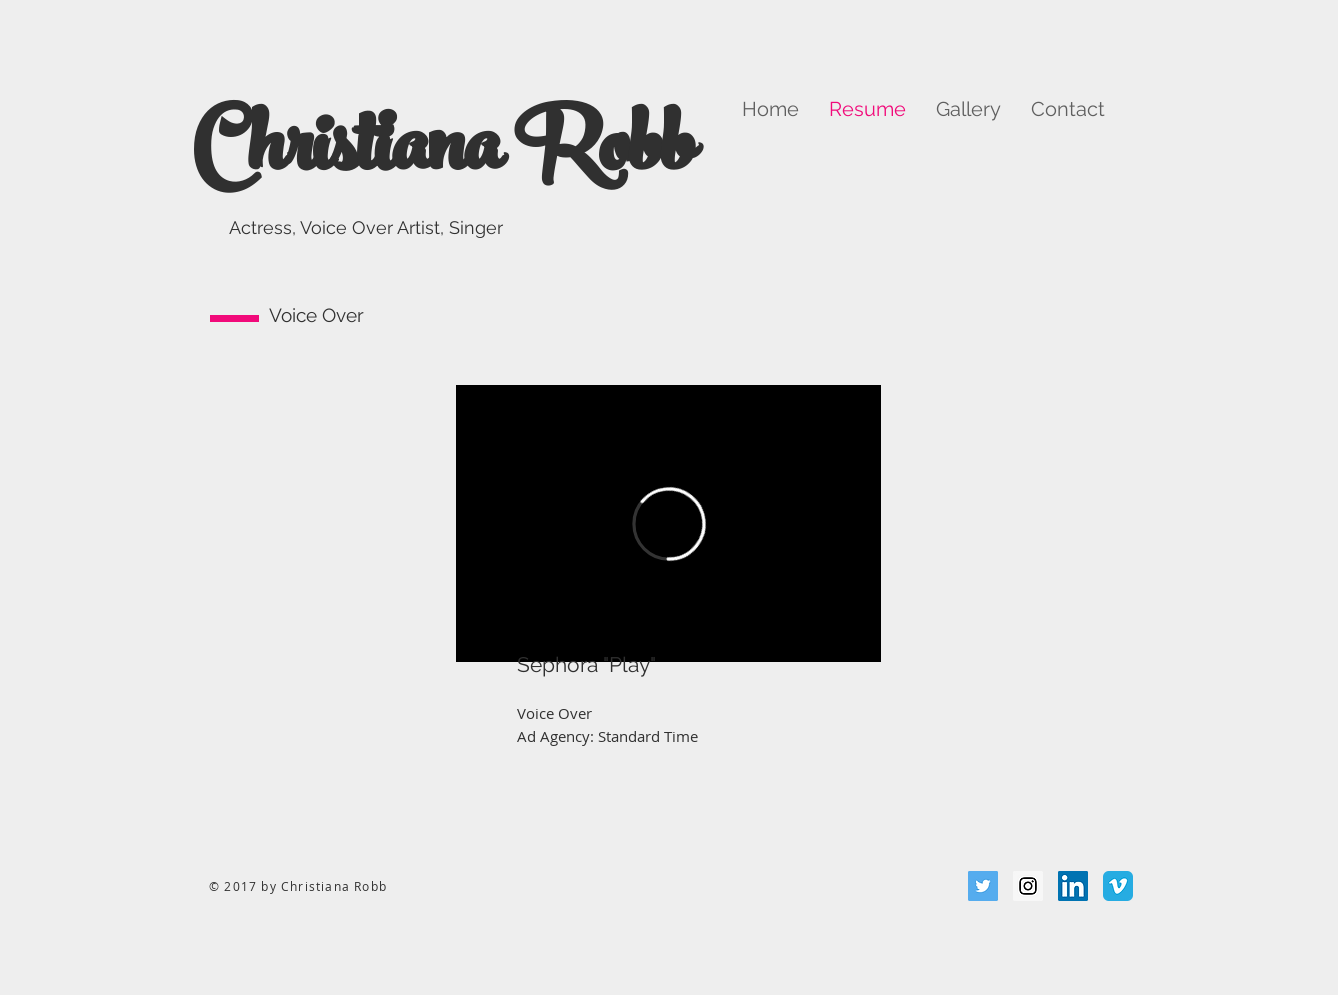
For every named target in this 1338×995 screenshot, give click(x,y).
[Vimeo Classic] (1118, 886)
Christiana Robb (442, 157)
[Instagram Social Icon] (1028, 886)
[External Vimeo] (668, 523)
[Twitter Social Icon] (983, 886)
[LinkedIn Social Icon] (1073, 886)
